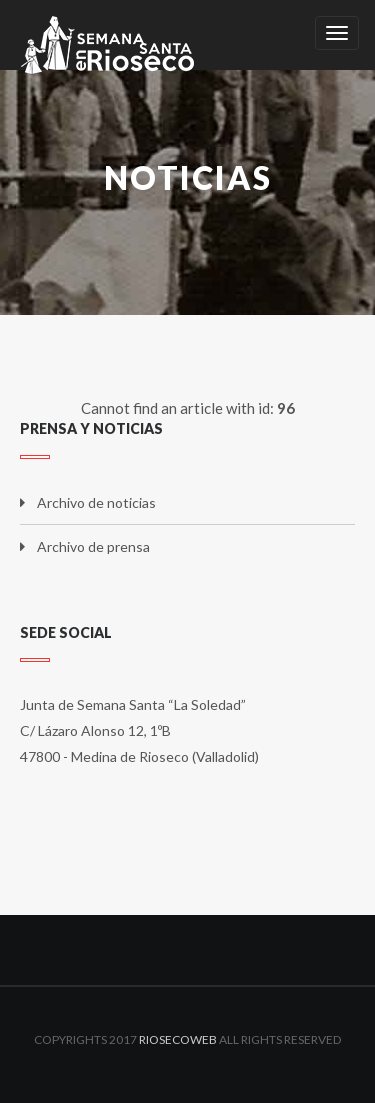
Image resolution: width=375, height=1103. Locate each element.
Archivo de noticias (96, 502)
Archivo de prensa (93, 546)
